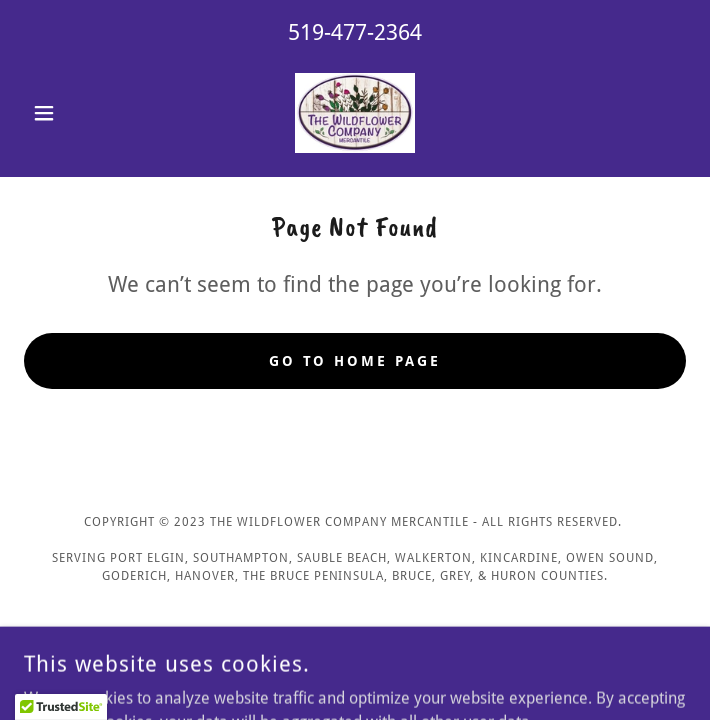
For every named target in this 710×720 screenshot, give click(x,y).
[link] (355, 113)
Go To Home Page (355, 361)
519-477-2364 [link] (355, 32)
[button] (73, 113)
